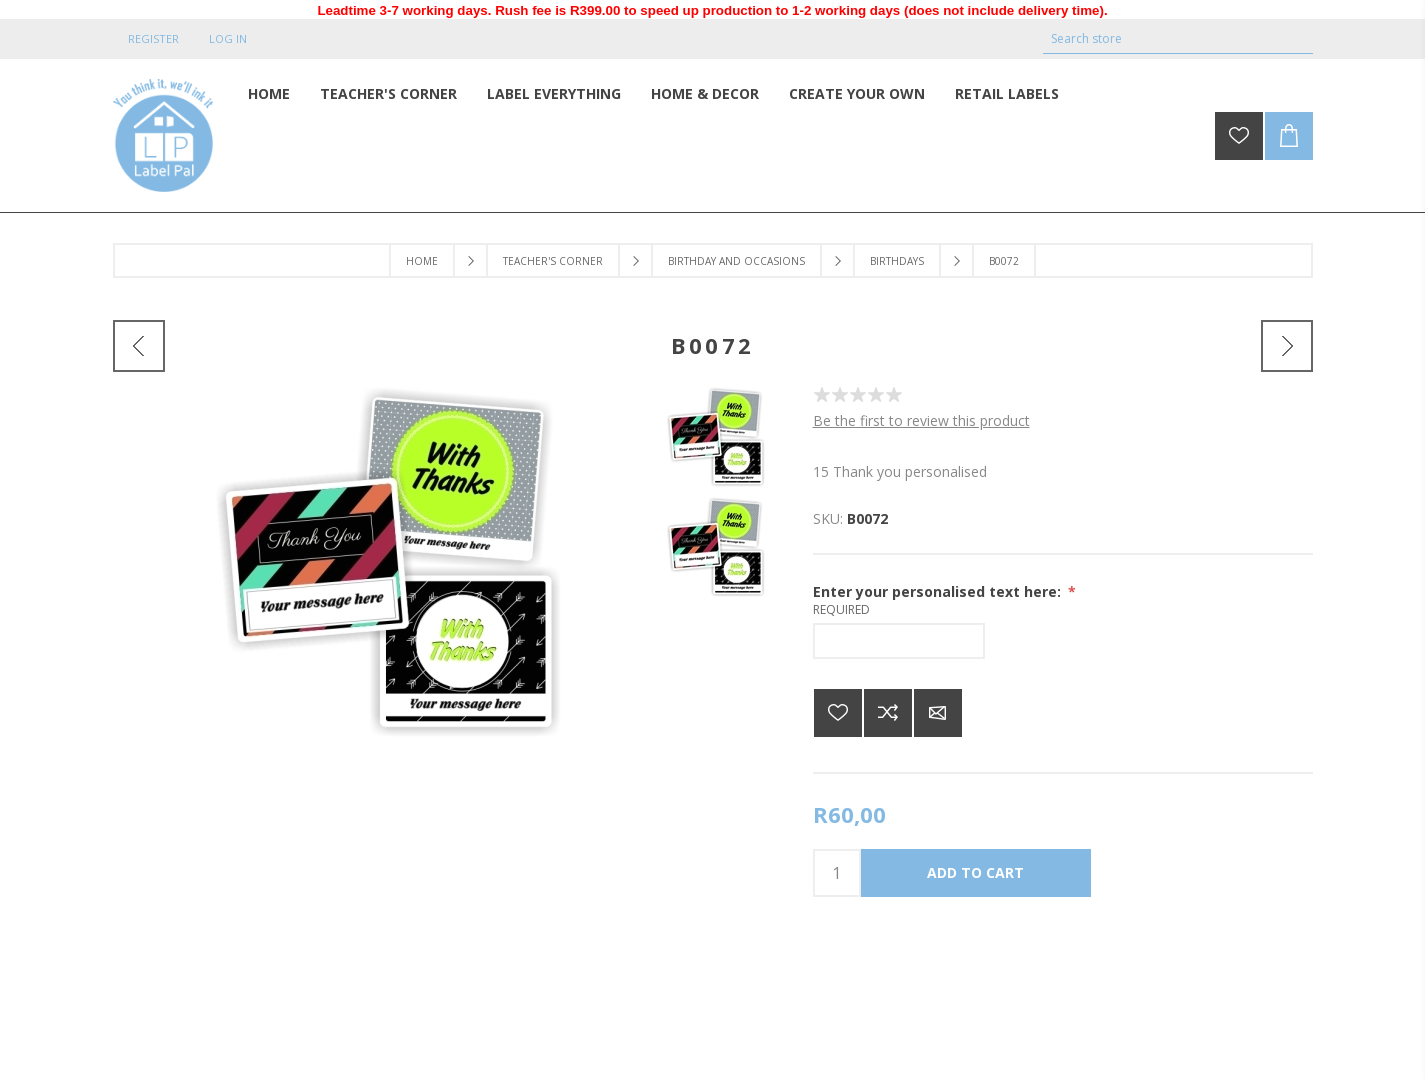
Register (153, 38)
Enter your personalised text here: (939, 591)
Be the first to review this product (921, 420)
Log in (228, 38)
